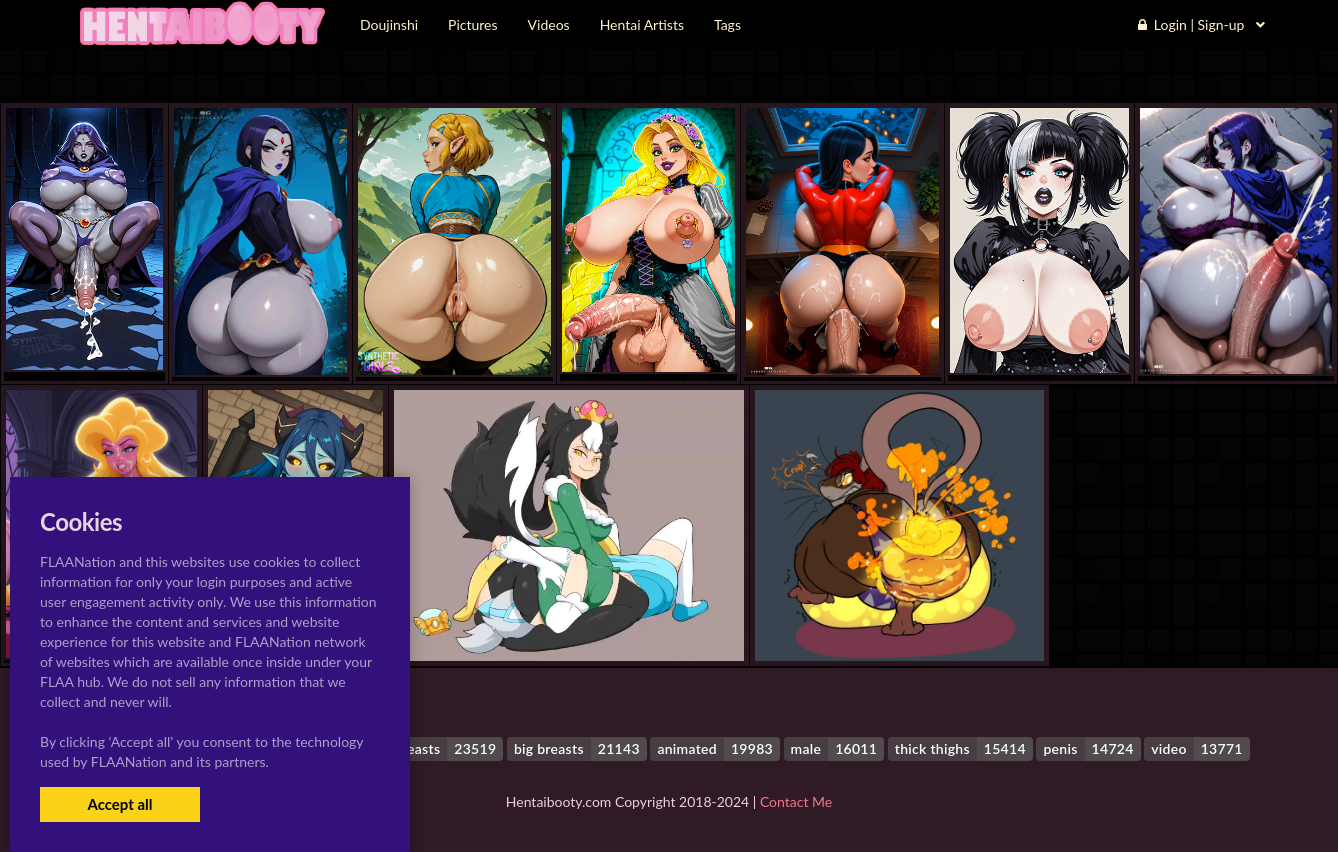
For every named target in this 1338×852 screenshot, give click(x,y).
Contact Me (796, 801)
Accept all (119, 804)
